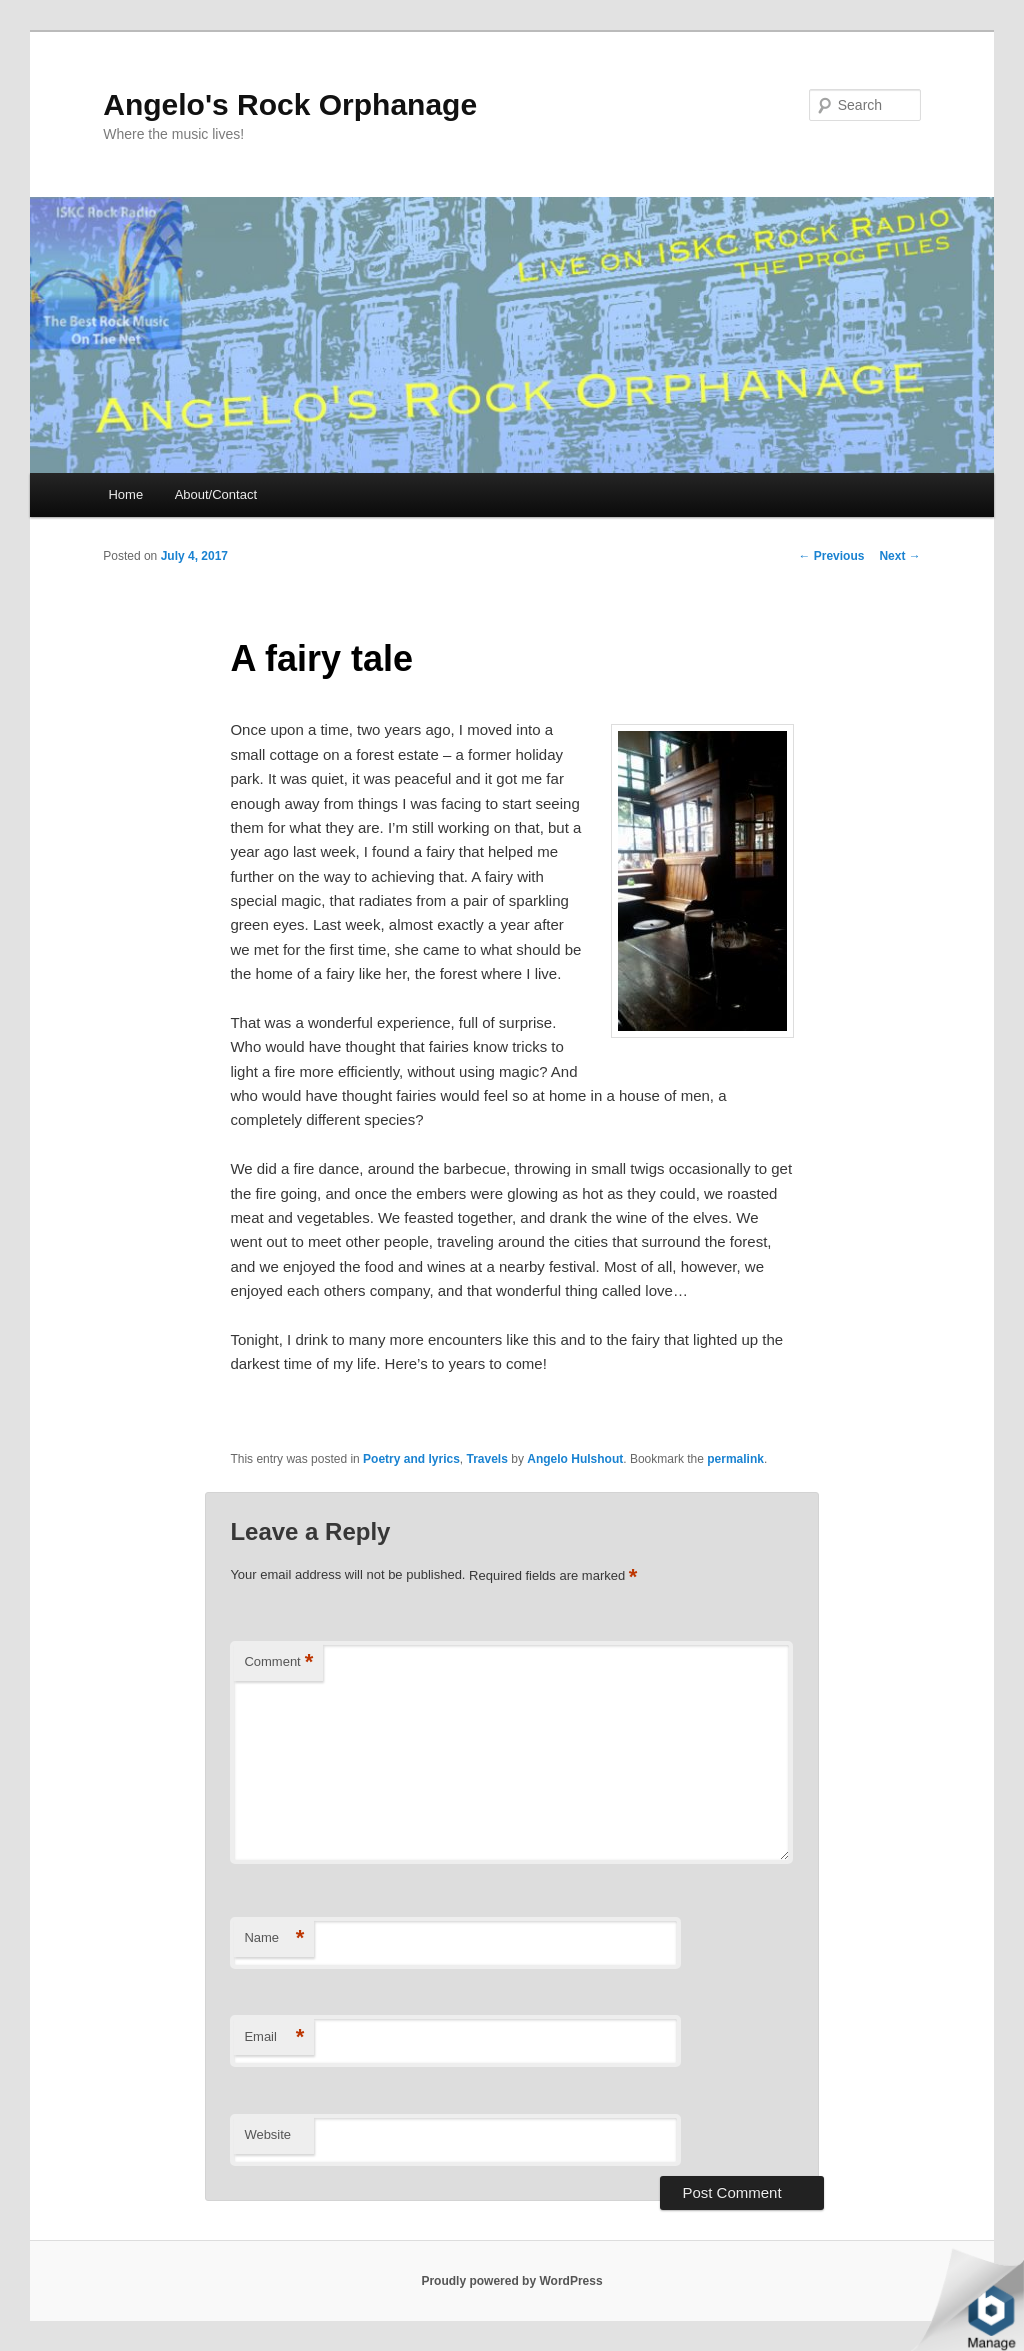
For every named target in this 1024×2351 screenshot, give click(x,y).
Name (274, 1938)
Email (274, 2037)
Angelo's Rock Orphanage (290, 104)
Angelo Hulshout (575, 1459)
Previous (831, 556)
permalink (735, 1459)
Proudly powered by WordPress (511, 2281)
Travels (487, 1459)
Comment (278, 1662)
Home (125, 494)
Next (899, 556)
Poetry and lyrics (411, 1459)
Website (267, 2134)
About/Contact (216, 494)
